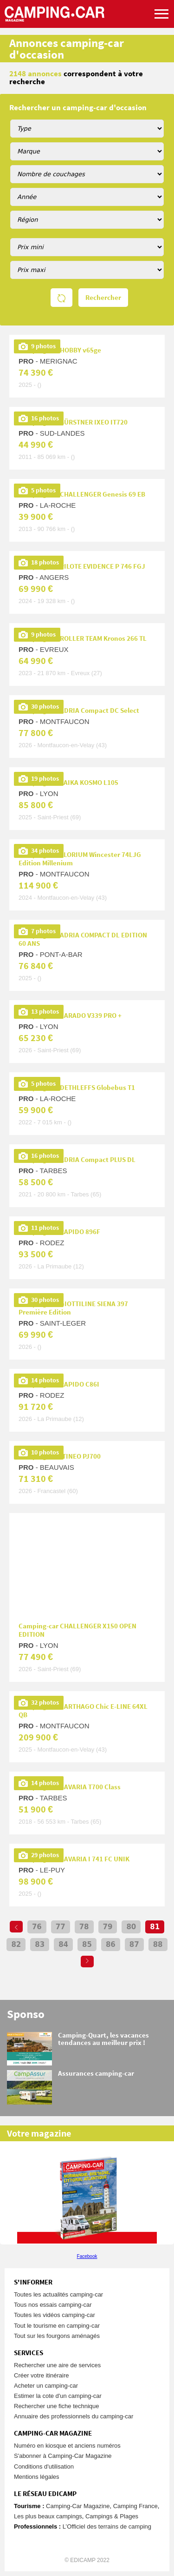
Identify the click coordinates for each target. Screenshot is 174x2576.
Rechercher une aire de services (57, 2365)
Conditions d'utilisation (44, 2466)
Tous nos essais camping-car (53, 2304)
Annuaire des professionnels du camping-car (73, 2416)
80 (131, 1927)
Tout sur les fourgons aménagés (57, 2335)
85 (87, 1944)
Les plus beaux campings (48, 2516)
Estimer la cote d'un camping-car (58, 2395)
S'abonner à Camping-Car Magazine (63, 2455)
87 (134, 1944)
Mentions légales (36, 2476)
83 (40, 1944)
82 (16, 1944)
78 (84, 1927)
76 (37, 1927)
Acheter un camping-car (46, 2385)
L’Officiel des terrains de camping (107, 2526)
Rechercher (103, 298)
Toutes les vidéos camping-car (54, 2314)
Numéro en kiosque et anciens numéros (67, 2445)
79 (108, 1927)
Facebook (87, 2256)
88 (158, 1944)
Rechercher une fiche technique (56, 2406)
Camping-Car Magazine (78, 2506)
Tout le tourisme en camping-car (57, 2325)
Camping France (135, 2506)
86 (111, 1944)
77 (60, 1927)
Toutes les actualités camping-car (58, 2294)
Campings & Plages (111, 2516)
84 (63, 1944)
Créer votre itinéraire (41, 2375)
